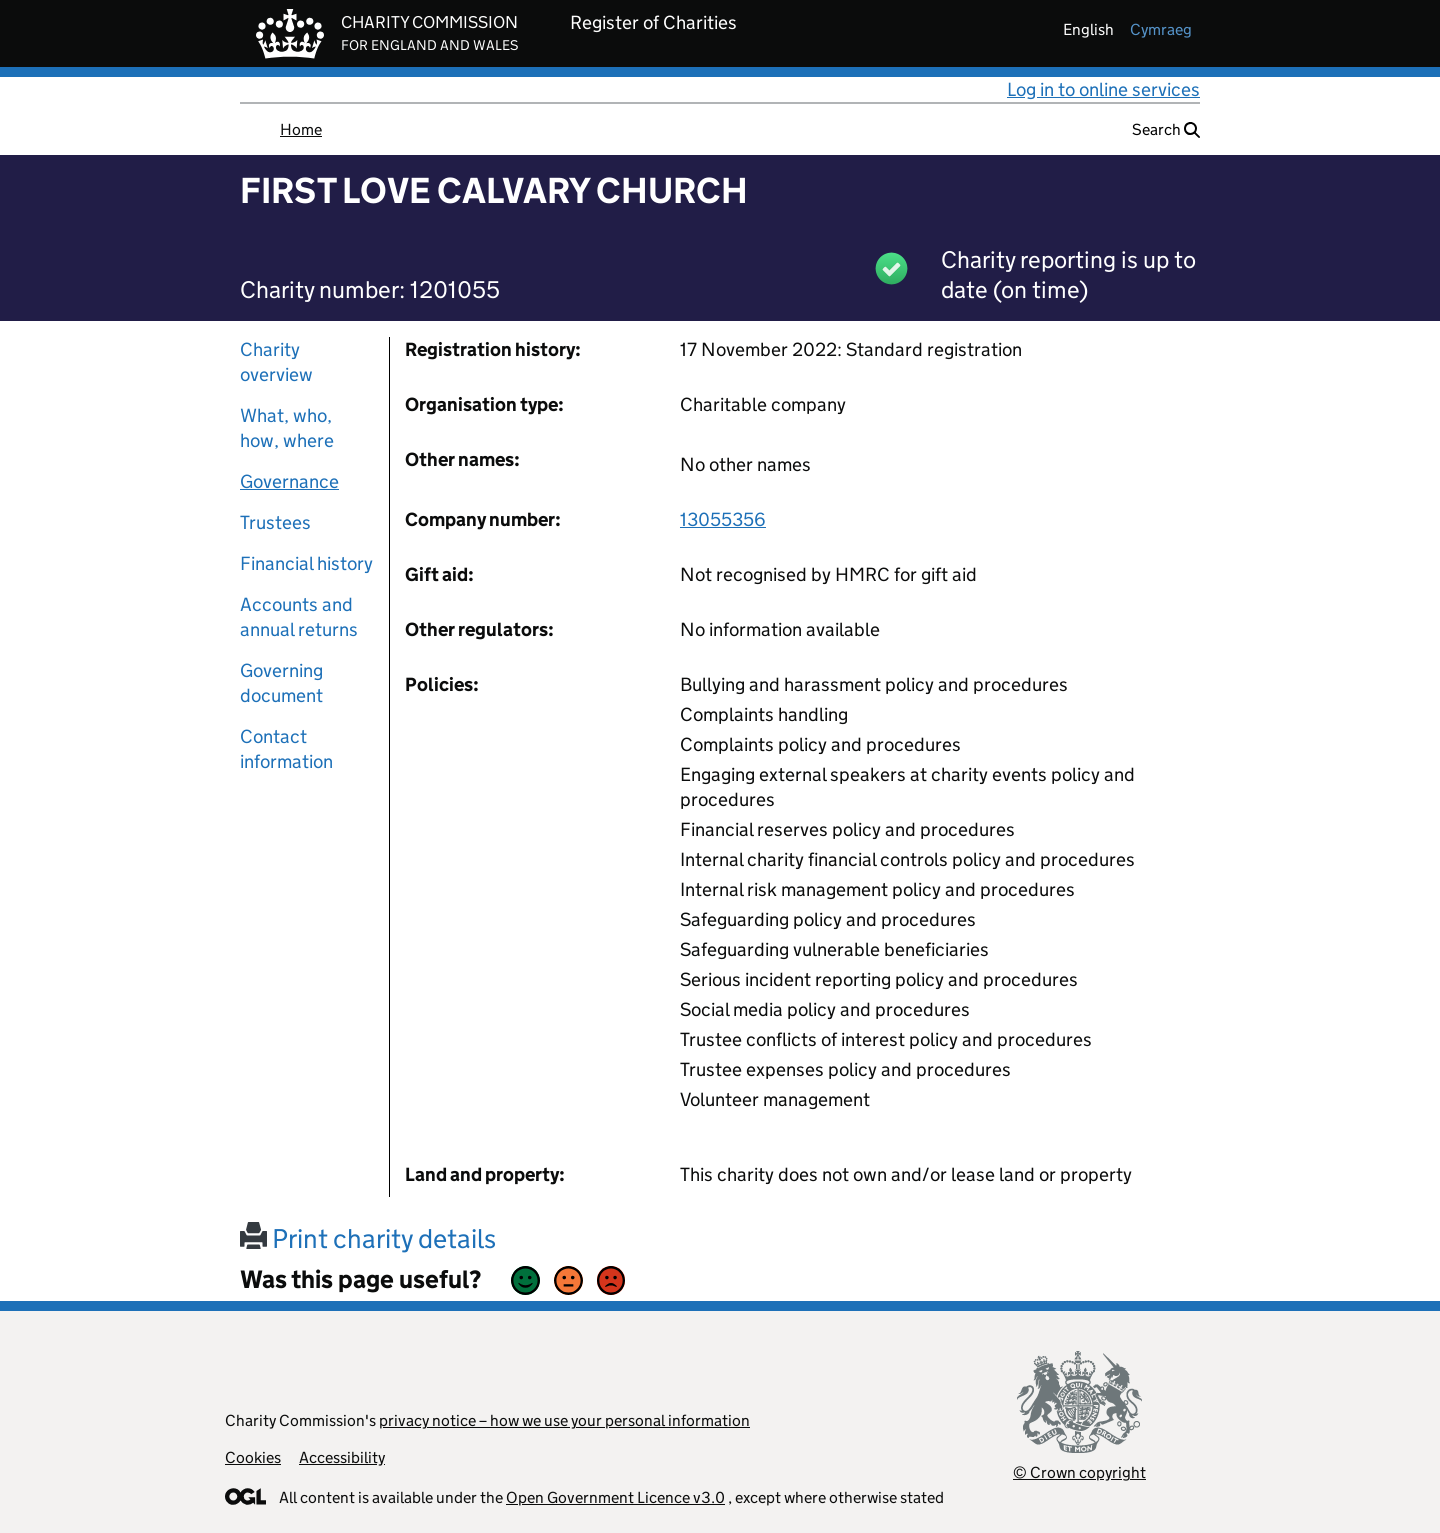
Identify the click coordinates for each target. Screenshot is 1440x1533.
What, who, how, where (287, 428)
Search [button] (1166, 129)
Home (301, 129)
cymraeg (1161, 29)
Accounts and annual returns (299, 617)
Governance (289, 481)
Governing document (281, 683)
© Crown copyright (1079, 1472)
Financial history (306, 563)
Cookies (253, 1457)
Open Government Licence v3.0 (615, 1497)
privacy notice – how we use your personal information (564, 1420)
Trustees (275, 522)
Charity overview (276, 362)
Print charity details (368, 1238)
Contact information (286, 749)
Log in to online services (1103, 89)
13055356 (723, 519)
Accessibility (342, 1457)
